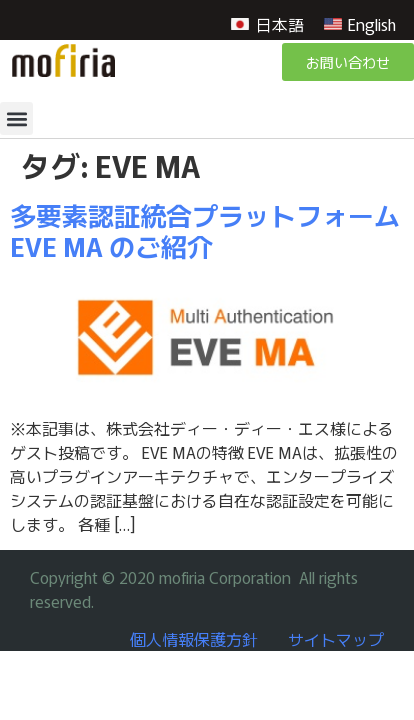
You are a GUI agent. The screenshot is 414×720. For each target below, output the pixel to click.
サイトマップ (336, 639)
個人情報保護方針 (194, 639)
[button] (16, 118)
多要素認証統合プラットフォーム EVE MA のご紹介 (205, 230)
